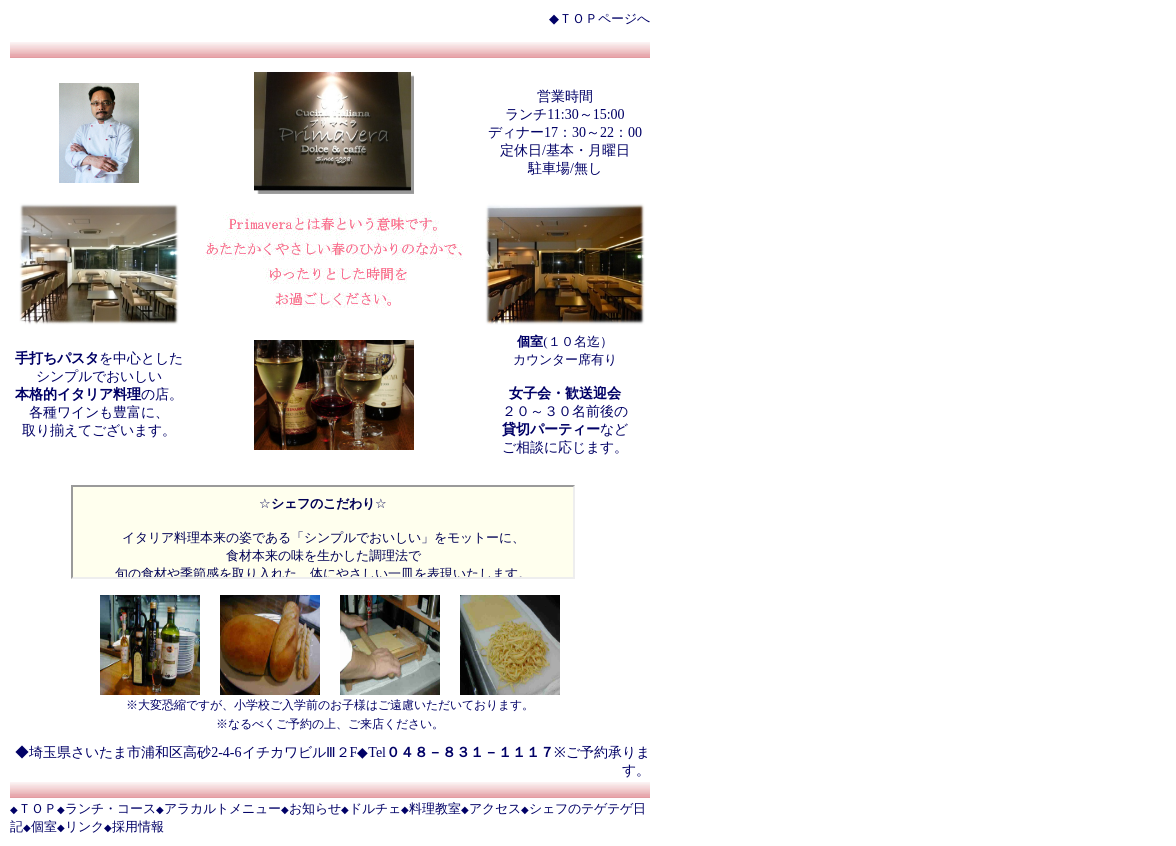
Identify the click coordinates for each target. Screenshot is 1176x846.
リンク (84, 826)
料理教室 (435, 808)
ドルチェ (375, 808)
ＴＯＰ (37, 808)
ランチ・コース (110, 808)
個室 (44, 826)
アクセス (495, 808)
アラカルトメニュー (222, 808)
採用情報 (138, 826)
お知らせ (315, 808)
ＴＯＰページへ (604, 18)
